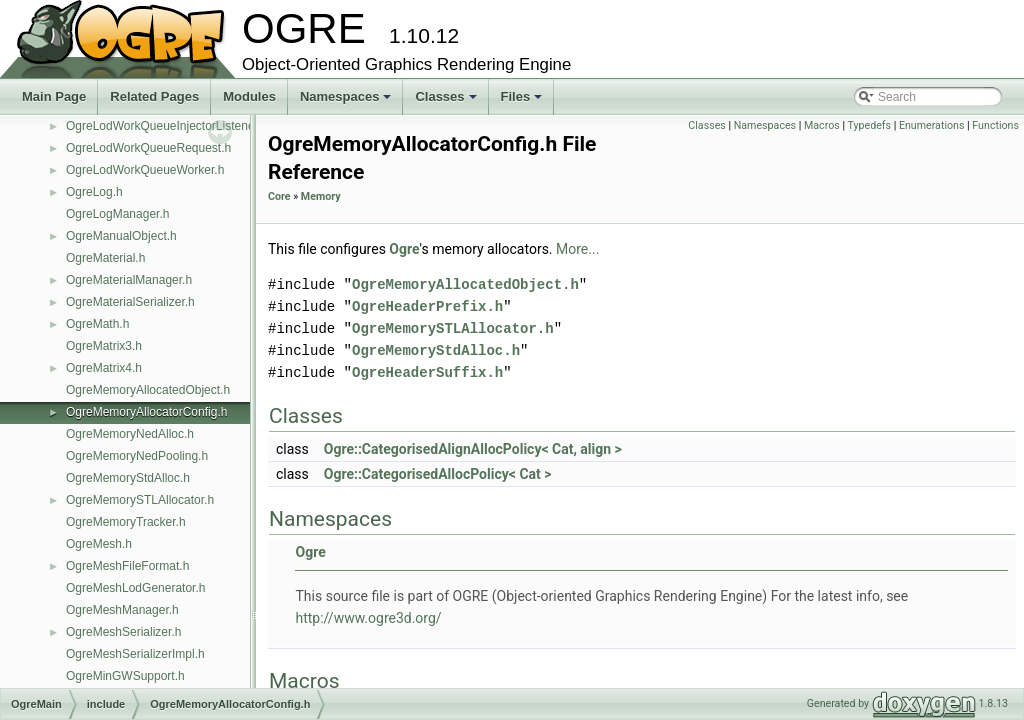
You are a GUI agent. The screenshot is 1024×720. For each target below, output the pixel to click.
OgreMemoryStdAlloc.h (128, 478)
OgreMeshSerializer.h (123, 632)
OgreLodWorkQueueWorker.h (145, 170)
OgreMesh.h (99, 544)
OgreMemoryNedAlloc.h (130, 434)
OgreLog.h (94, 192)
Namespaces (347, 102)
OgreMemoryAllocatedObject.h (148, 390)
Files (523, 102)
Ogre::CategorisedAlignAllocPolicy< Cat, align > (473, 449)
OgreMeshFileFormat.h (127, 566)
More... (577, 249)
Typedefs (869, 125)
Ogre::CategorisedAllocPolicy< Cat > (438, 474)
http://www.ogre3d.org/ (368, 618)
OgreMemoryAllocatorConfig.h (146, 412)
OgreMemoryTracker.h (126, 522)
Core (279, 196)
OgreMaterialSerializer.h (130, 302)
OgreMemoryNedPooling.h (137, 456)
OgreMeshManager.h (122, 610)
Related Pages (154, 96)
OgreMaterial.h (105, 258)
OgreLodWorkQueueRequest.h (148, 148)
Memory (321, 196)
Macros (822, 125)
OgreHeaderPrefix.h (427, 306)
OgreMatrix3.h (104, 346)
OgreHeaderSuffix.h (427, 372)
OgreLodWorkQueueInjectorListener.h (167, 126)
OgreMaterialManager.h (129, 280)
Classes (447, 102)
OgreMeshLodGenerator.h (135, 588)
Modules (249, 96)
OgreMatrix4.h (104, 368)
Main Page (54, 96)
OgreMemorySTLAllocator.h (140, 500)
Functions (995, 125)
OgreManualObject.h (121, 236)
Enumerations (932, 125)
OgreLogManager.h (117, 214)
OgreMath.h (97, 324)
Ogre (404, 249)
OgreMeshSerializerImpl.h (135, 654)
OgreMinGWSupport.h (125, 676)
